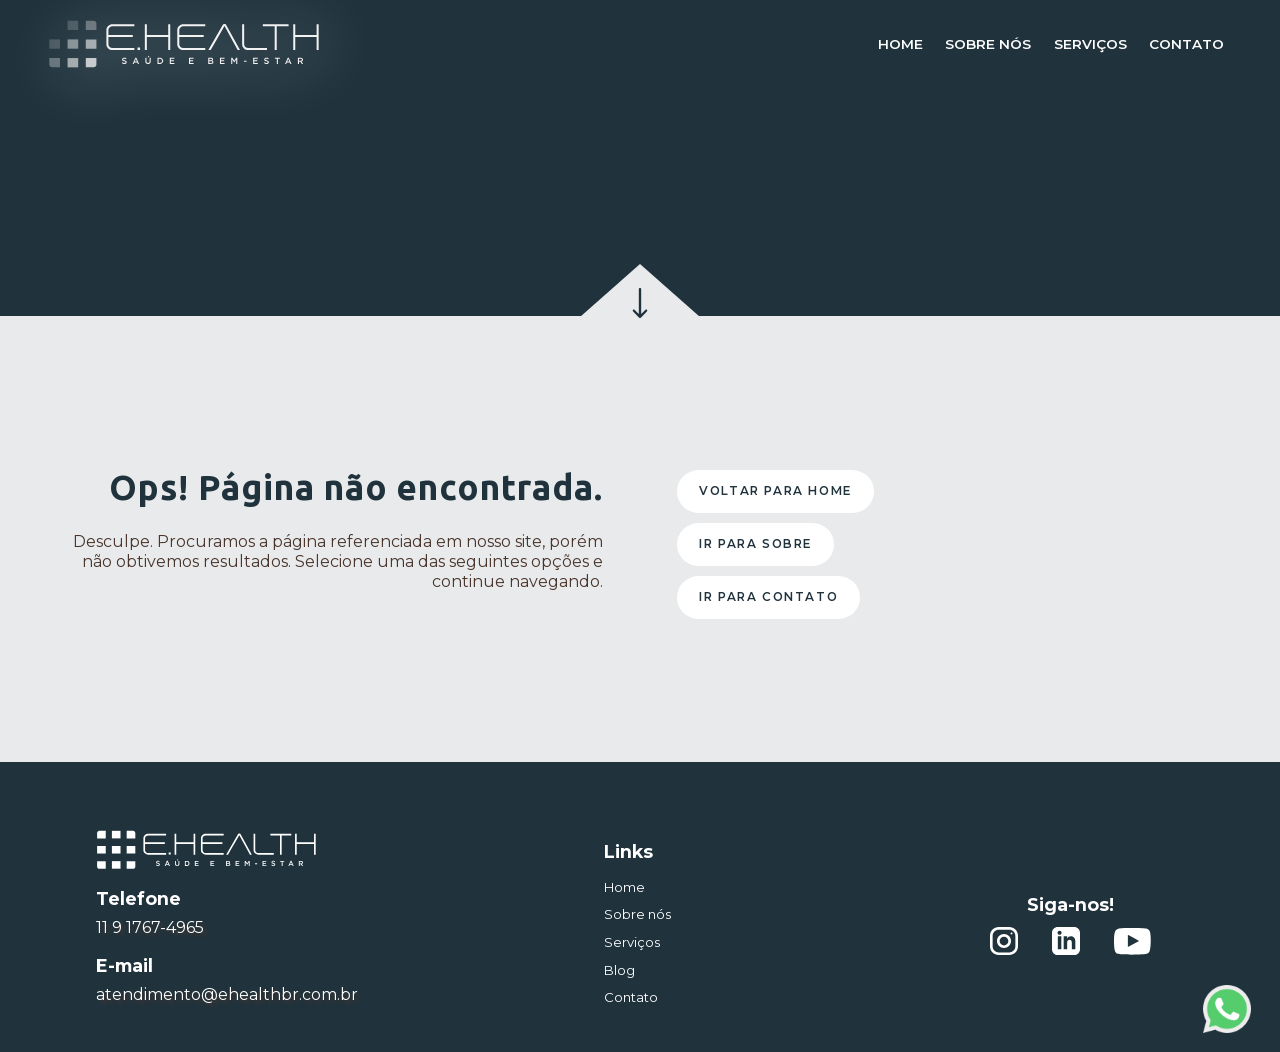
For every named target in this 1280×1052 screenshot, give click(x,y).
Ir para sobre (755, 543)
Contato (1186, 44)
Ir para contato (768, 596)
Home (900, 44)
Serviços (1090, 44)
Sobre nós (988, 44)
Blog (619, 970)
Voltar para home (775, 490)
